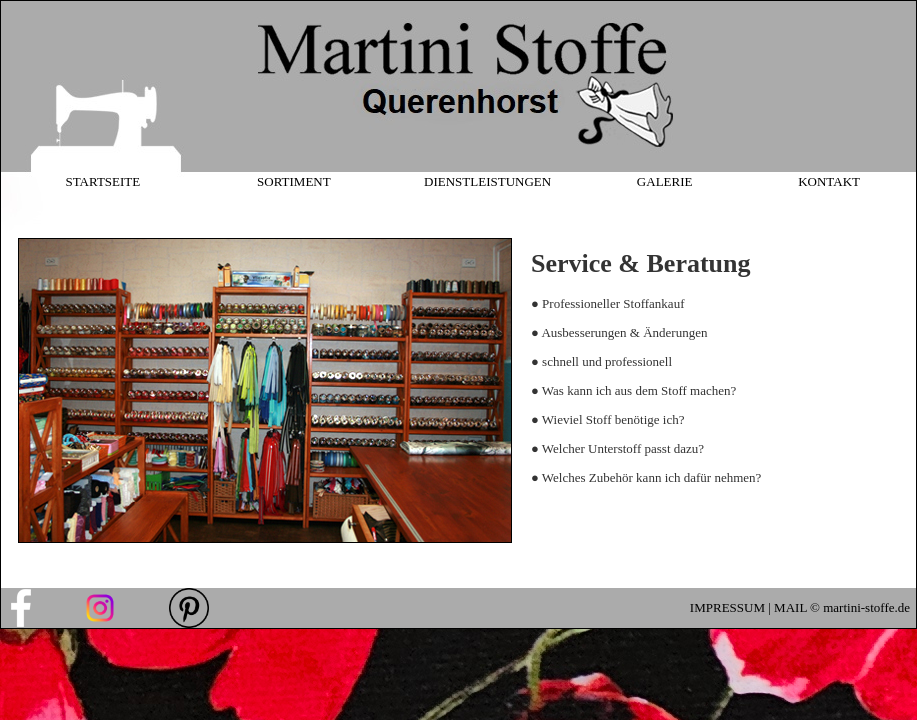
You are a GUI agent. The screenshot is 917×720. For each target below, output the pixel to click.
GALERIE (665, 181)
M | (763, 607)
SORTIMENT (294, 181)
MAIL (790, 607)
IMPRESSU (722, 607)
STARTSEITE (102, 181)
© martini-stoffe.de (858, 607)
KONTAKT (829, 181)
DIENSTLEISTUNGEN (487, 181)
